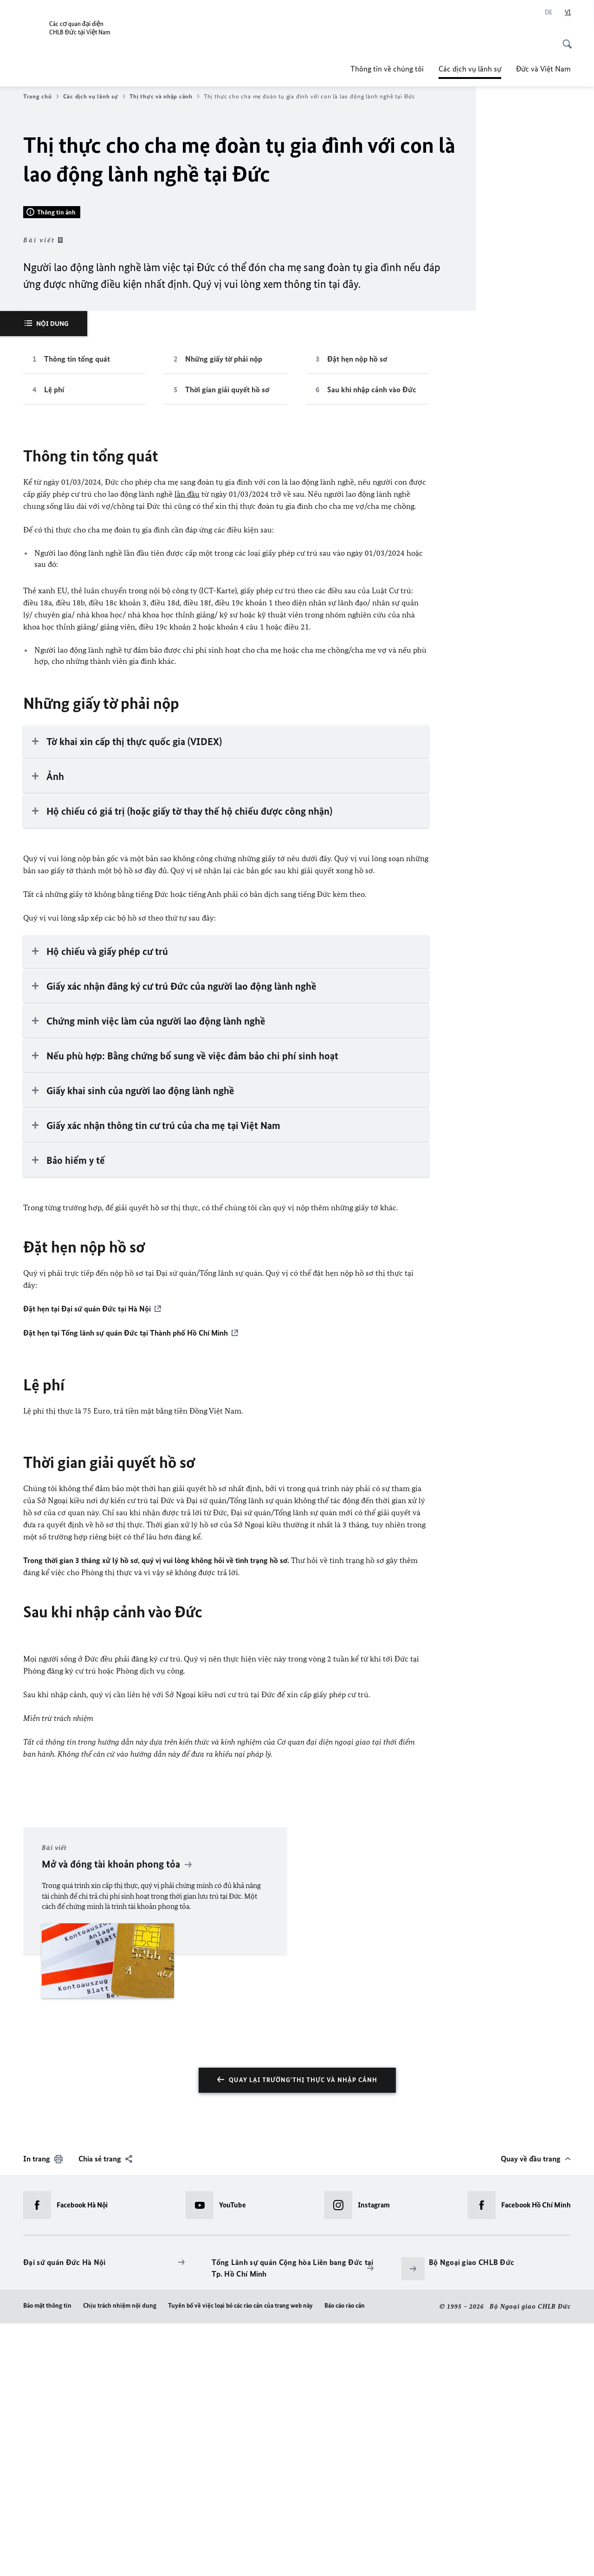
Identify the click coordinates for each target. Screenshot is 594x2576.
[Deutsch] (549, 12)
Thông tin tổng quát (77, 612)
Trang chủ (41, 96)
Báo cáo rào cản (344, 2558)
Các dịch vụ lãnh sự (470, 68)
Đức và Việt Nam (543, 68)
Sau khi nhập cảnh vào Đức (371, 643)
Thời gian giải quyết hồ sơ (227, 643)
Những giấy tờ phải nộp (223, 612)
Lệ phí (54, 643)
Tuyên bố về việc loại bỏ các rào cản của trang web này (240, 2558)
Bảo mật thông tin (47, 2558)
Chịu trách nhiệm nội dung (119, 2558)
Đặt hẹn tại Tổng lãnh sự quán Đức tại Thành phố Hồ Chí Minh (125, 1585)
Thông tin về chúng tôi (387, 68)
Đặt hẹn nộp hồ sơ (357, 612)
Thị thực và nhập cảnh (164, 96)
